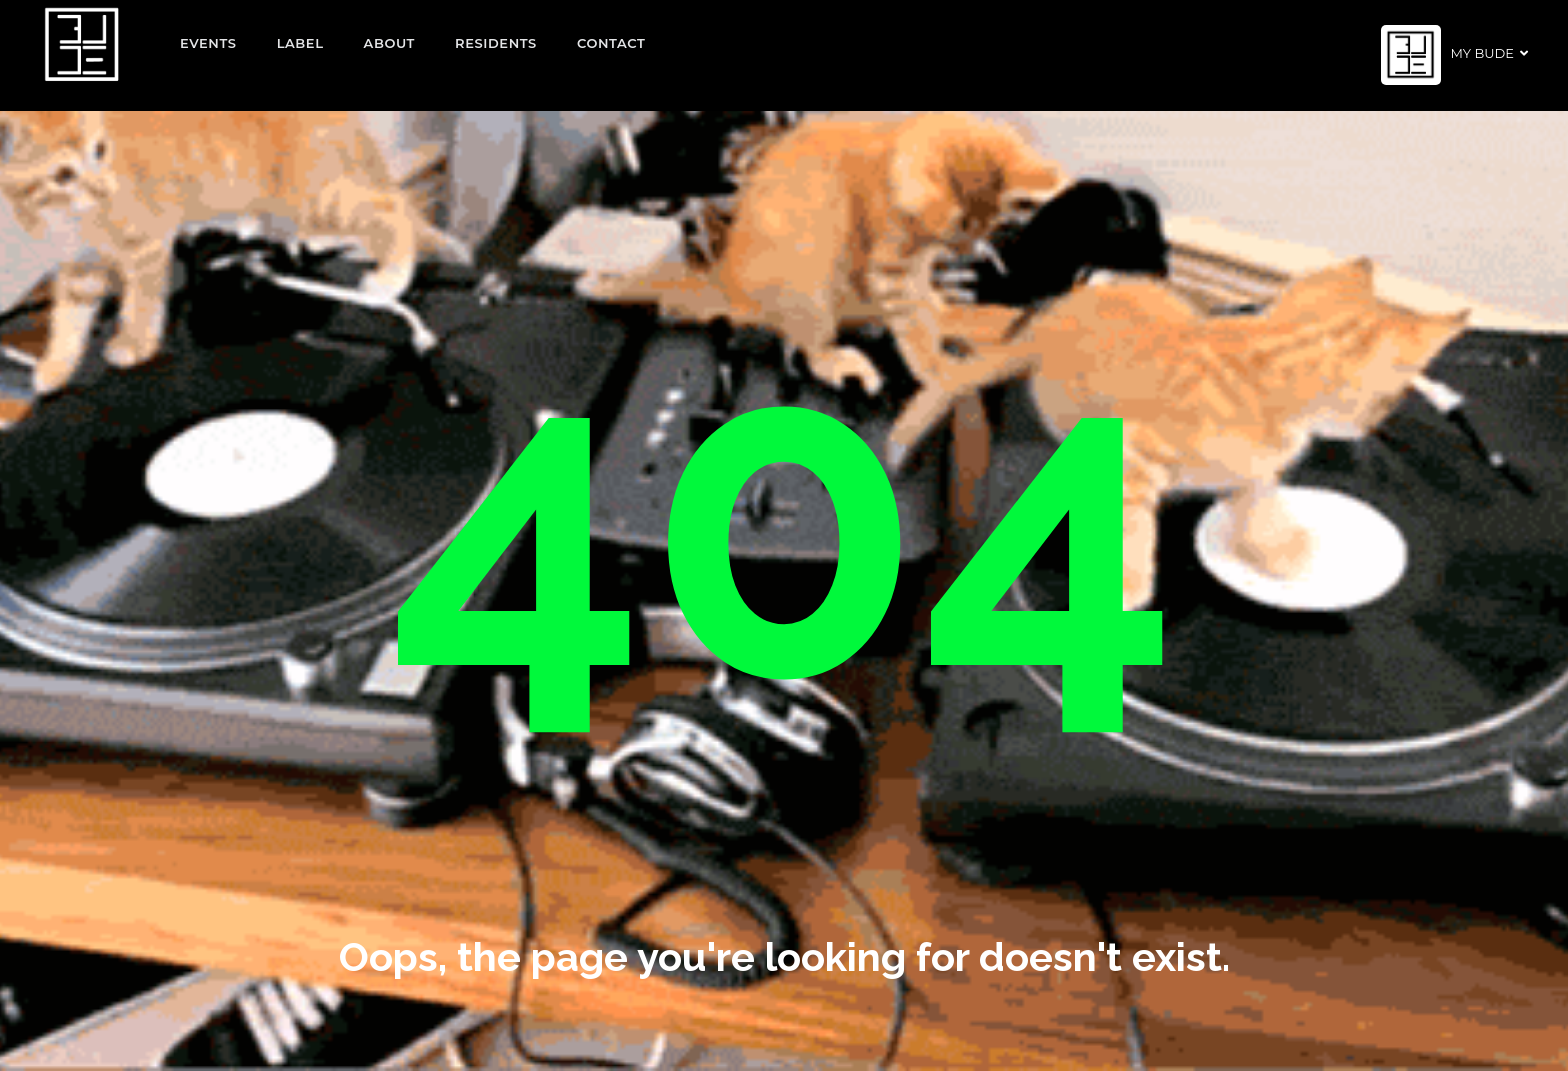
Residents (496, 43)
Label (300, 43)
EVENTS (208, 43)
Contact (611, 43)
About (390, 43)
